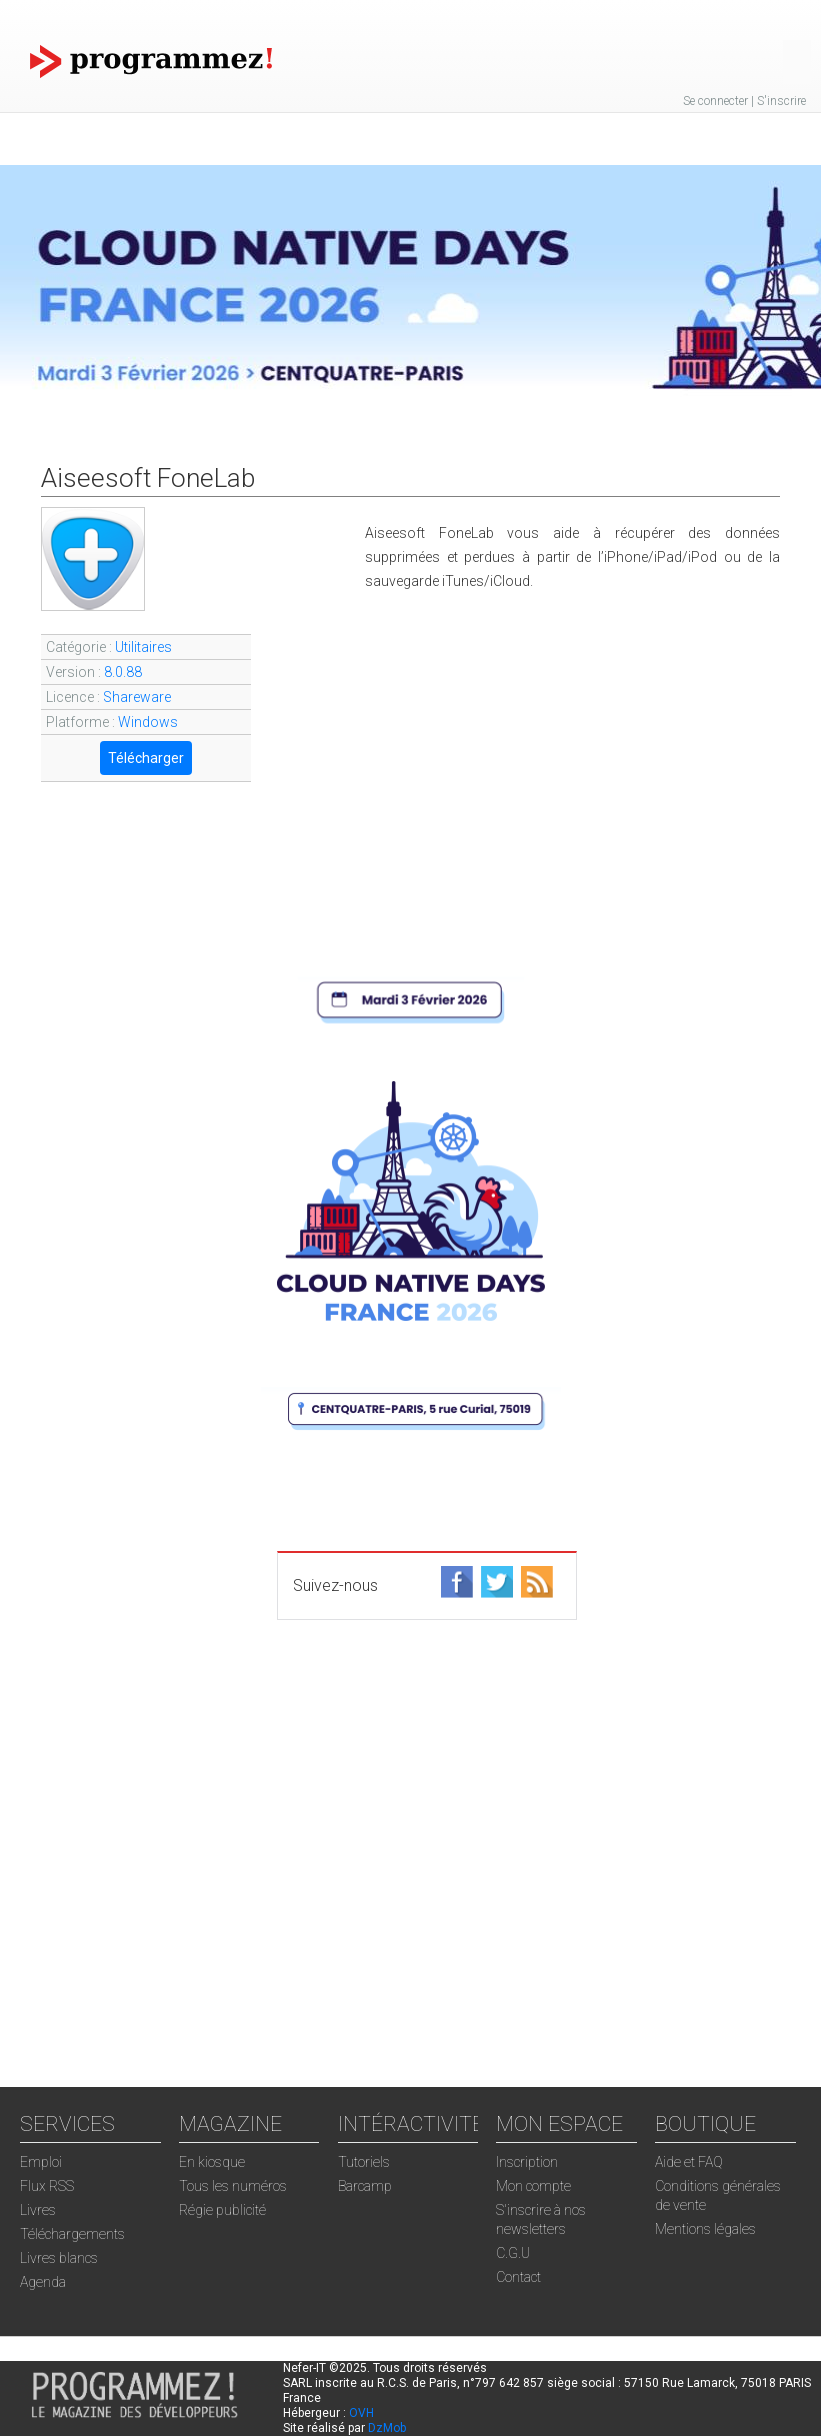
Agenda (43, 2282)
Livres (38, 2210)
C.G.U (513, 2253)
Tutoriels (364, 2162)
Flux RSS (47, 2186)
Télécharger (146, 758)
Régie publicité (222, 2210)
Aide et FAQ (689, 2162)
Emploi (41, 2162)
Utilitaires (143, 647)
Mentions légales (705, 2229)
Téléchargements (72, 2234)
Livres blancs (59, 2258)
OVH (361, 2413)
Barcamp (365, 2186)
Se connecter (715, 101)
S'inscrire (781, 101)
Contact (518, 2277)
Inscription (527, 2162)
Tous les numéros (233, 2186)
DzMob (387, 2428)
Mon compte (533, 2186)
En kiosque (212, 2162)
